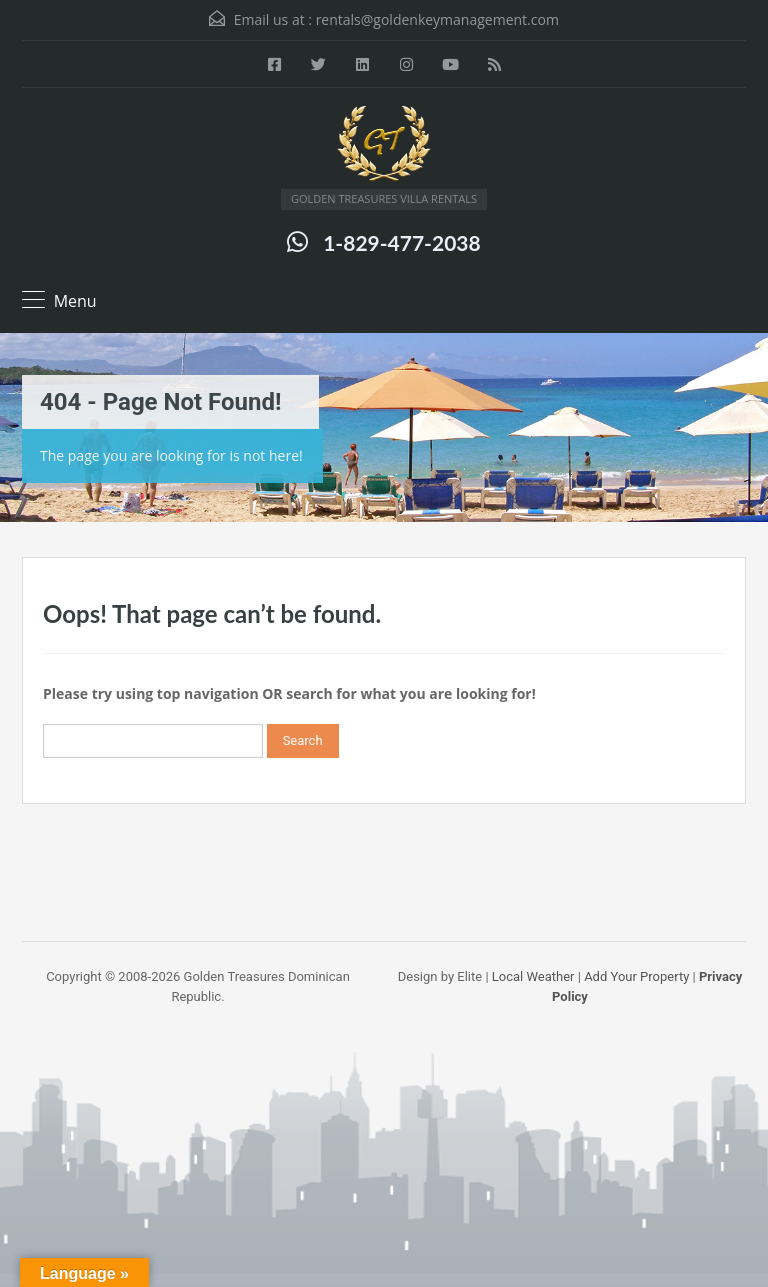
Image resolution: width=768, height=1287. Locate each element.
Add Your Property (636, 976)
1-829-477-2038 (401, 242)
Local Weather (533, 976)
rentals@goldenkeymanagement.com (437, 19)
